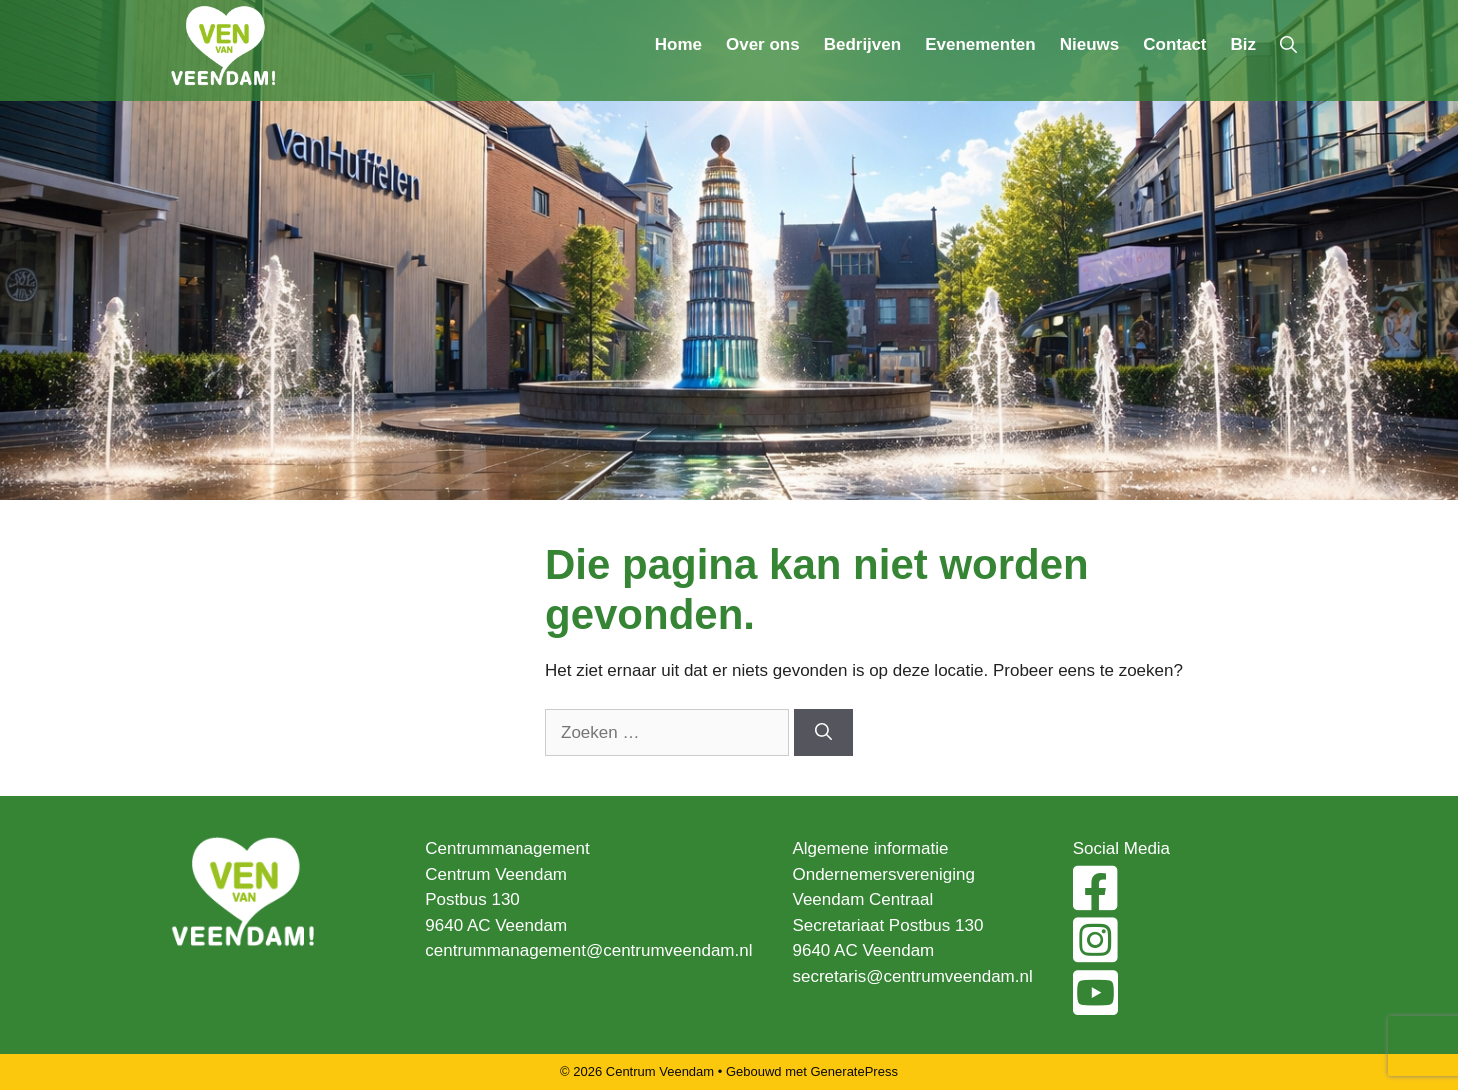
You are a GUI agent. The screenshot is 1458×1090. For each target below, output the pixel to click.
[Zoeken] (823, 733)
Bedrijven (862, 44)
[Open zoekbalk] (1288, 45)
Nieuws (1090, 44)
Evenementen (980, 44)
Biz (1244, 44)
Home (678, 44)
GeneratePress (854, 1071)
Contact (1174, 44)
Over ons (763, 44)
